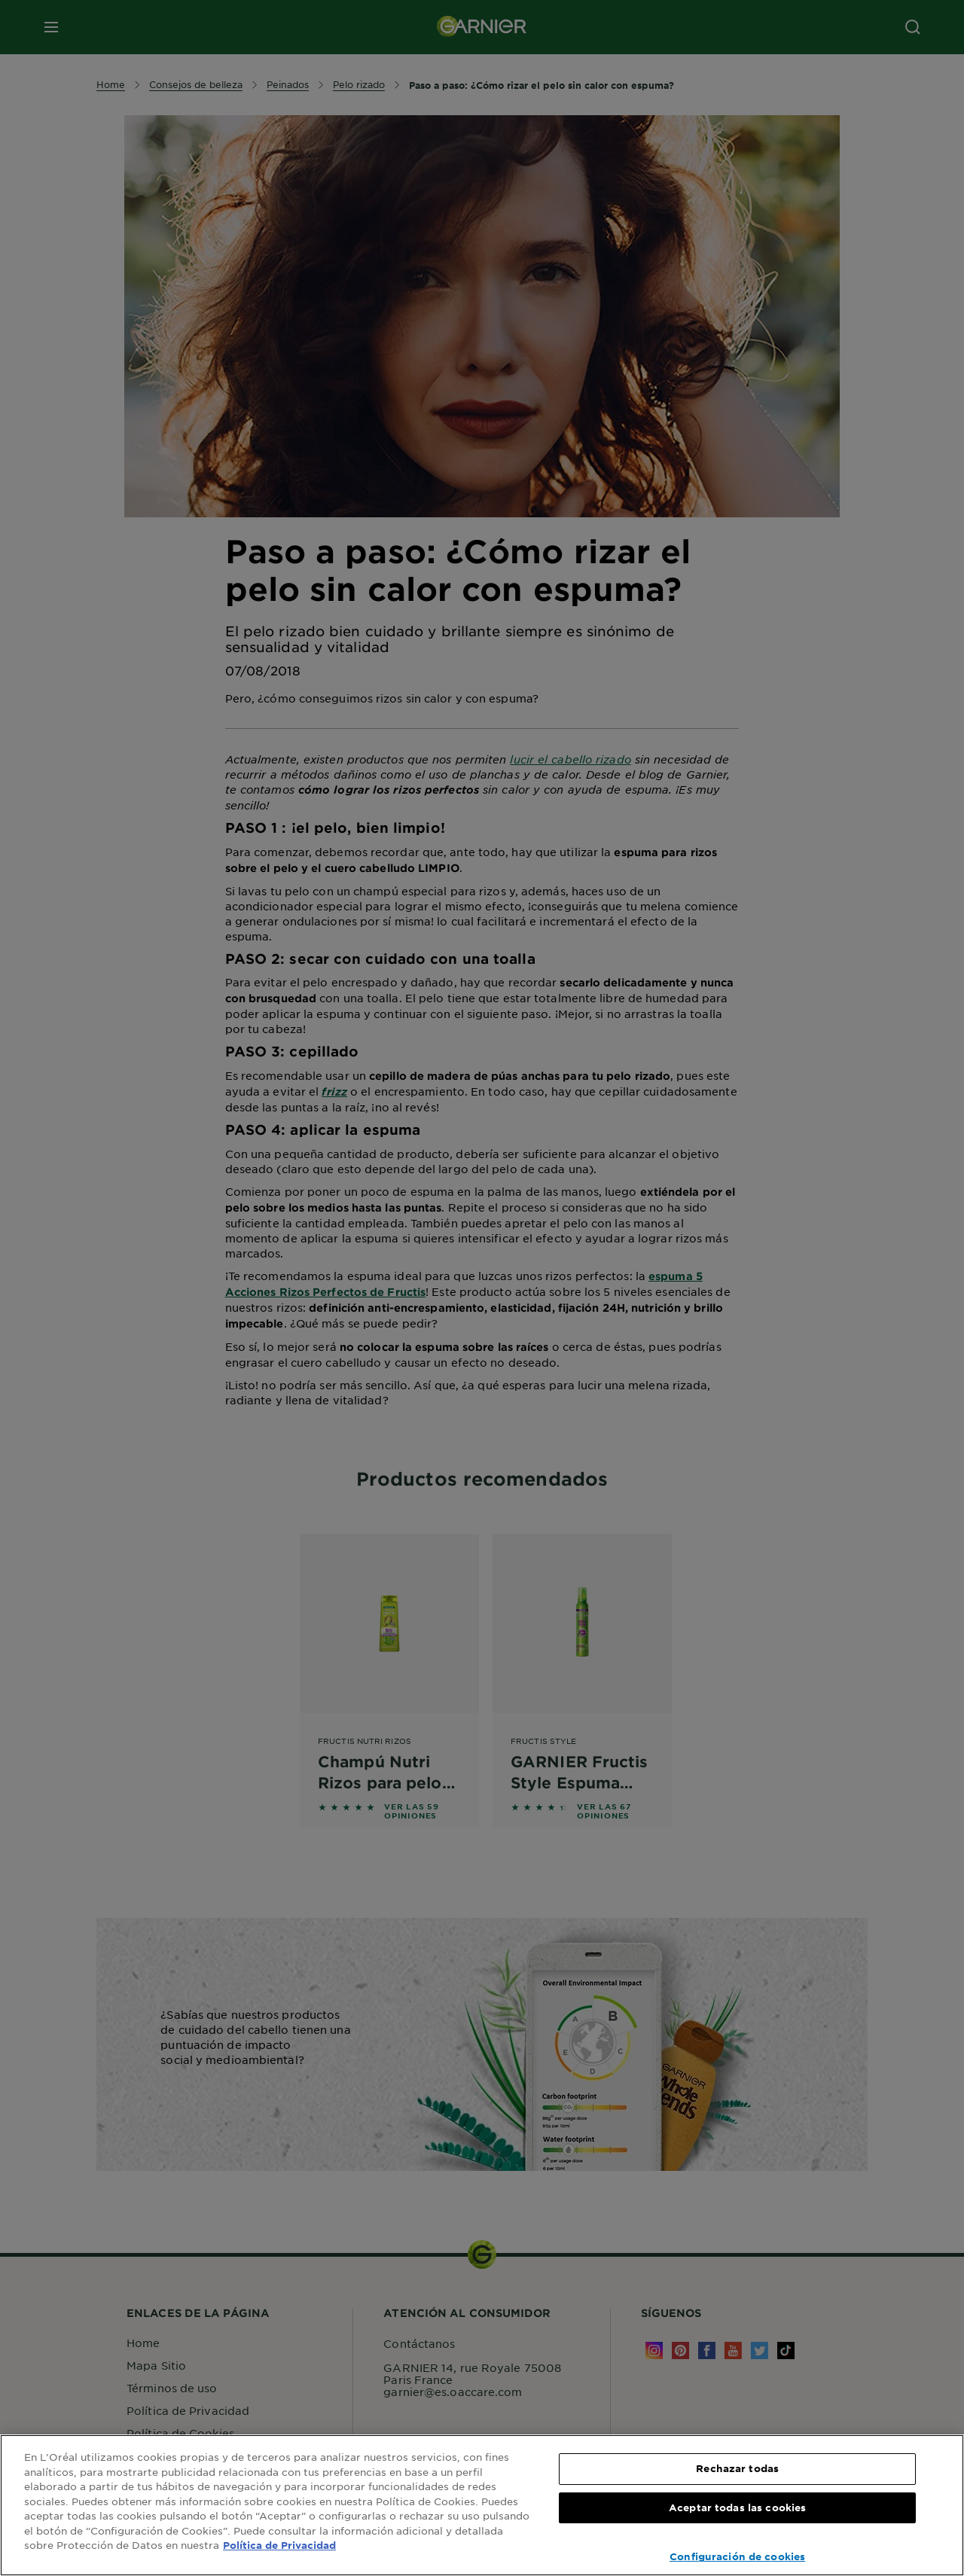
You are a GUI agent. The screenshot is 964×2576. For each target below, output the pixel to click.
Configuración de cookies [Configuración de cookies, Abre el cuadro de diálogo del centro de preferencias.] (737, 2556)
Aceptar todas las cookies (737, 2507)
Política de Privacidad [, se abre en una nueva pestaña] (279, 2545)
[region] (482, 2505)
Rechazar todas (737, 2468)
